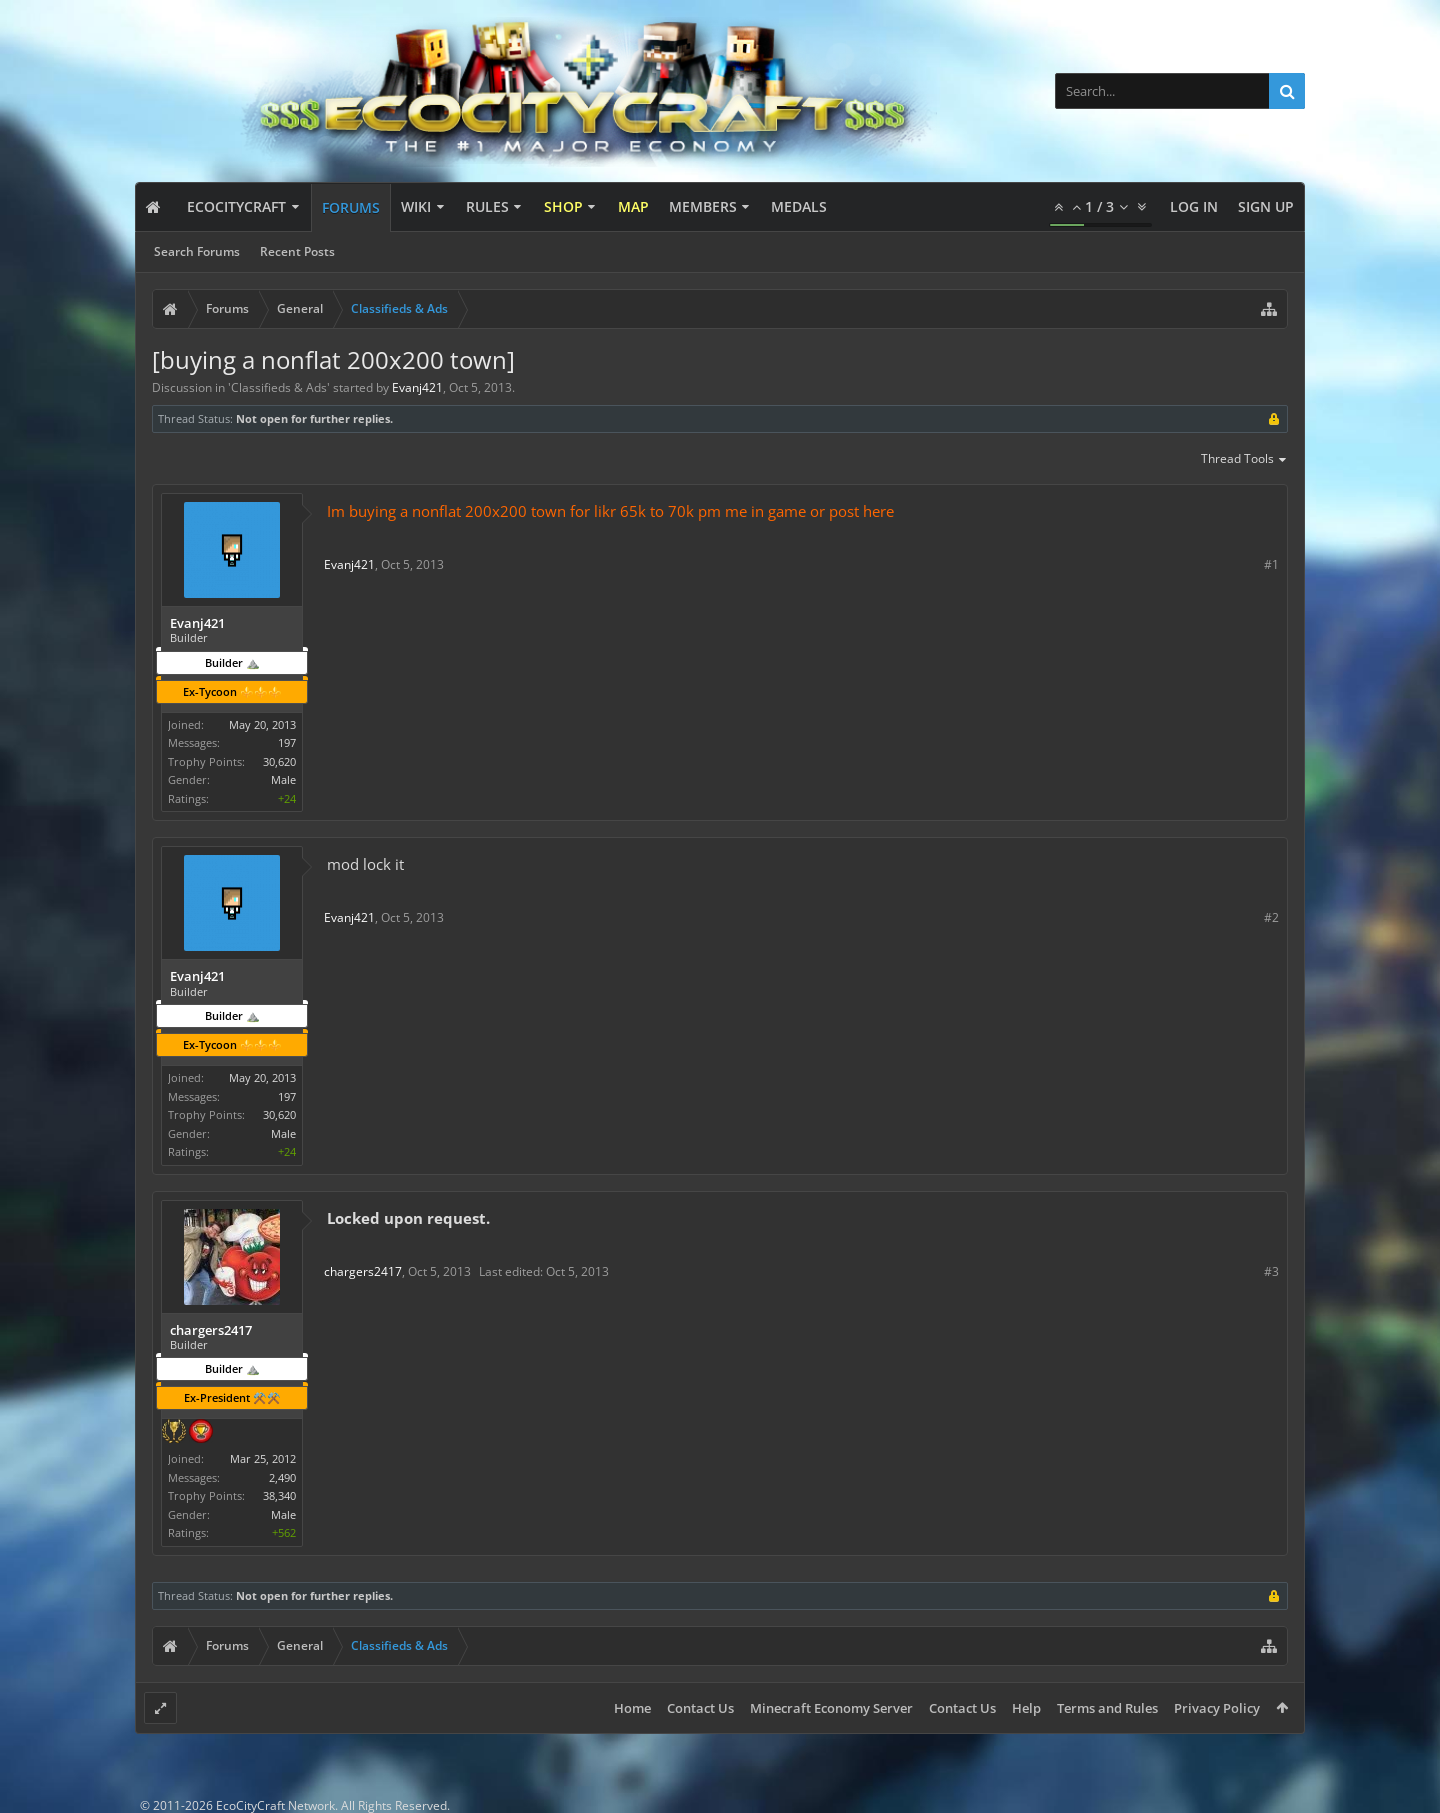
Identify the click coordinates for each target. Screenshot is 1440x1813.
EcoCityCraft (236, 206)
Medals (799, 206)
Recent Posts (297, 251)
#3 (1271, 1271)
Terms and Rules (1107, 1708)
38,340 (279, 1495)
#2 (1271, 917)
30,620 (279, 761)
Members (703, 206)
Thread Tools (1244, 460)
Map (633, 206)
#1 (1271, 564)
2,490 (282, 1477)
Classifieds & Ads (279, 387)
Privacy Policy (1217, 1708)
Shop (563, 206)
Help (1026, 1708)
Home (632, 1708)
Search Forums (197, 251)
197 (287, 742)
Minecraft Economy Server (831, 1708)
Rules (487, 206)
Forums (351, 207)
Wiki (416, 206)
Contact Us (700, 1708)
